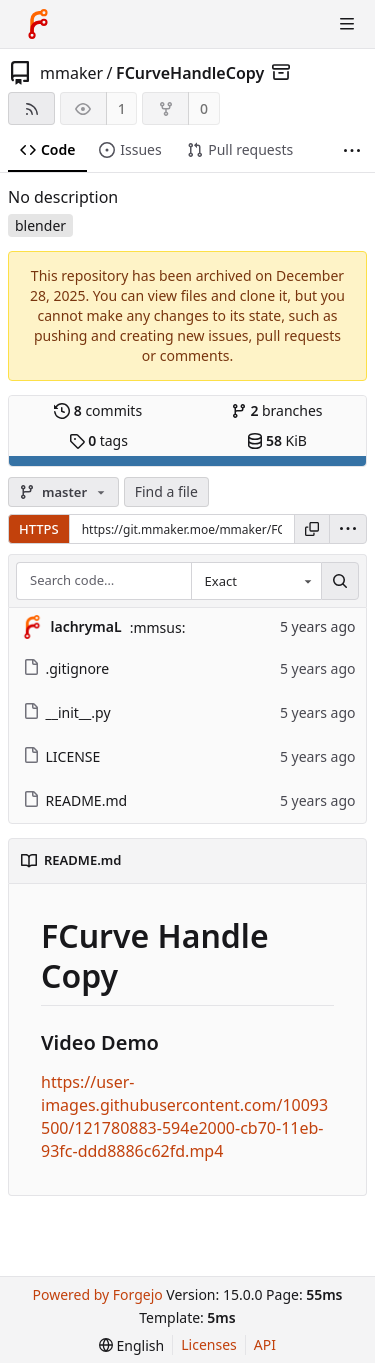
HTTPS (39, 529)
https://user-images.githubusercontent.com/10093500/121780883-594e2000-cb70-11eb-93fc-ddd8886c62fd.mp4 (184, 1116)
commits (98, 410)
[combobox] (256, 581)
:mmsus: (158, 627)
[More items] (352, 150)
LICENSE (62, 756)
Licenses (209, 1344)
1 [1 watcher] (122, 108)
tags (98, 440)
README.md (75, 800)
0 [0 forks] (204, 108)
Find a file (166, 491)
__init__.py (67, 712)
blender (40, 225)
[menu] (348, 529)
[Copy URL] (312, 529)
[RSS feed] (31, 108)
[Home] (38, 24)
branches (277, 410)
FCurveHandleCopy (190, 73)
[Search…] (340, 581)
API (265, 1344)
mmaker (71, 73)
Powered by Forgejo (97, 1294)
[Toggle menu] (347, 24)
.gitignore (66, 668)
